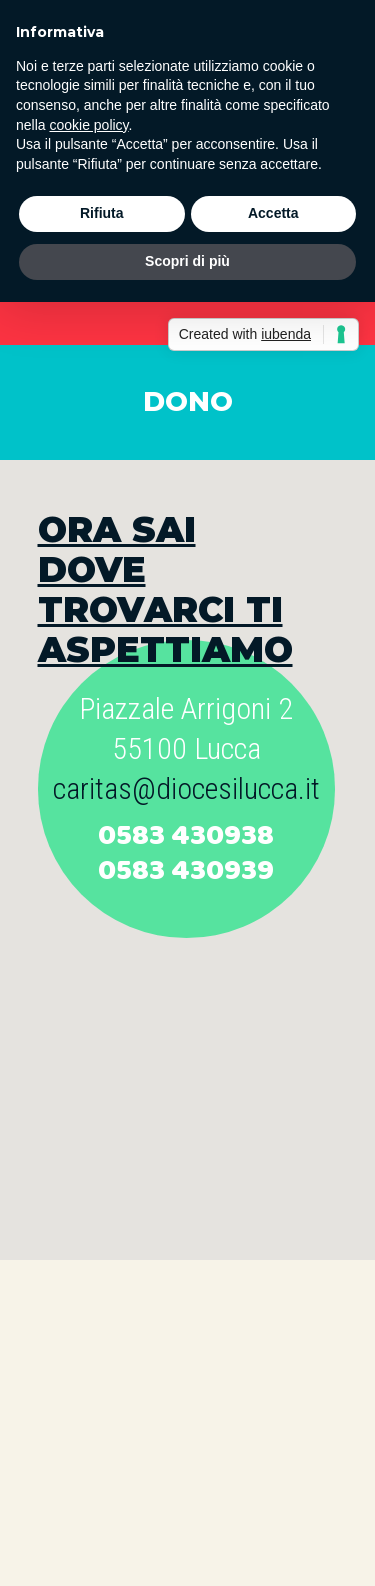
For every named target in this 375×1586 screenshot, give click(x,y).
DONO (188, 401)
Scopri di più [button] (187, 261)
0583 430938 (186, 836)
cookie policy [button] (88, 125)
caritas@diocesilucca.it (186, 788)
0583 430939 (186, 871)
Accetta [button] (273, 213)
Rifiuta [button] (102, 213)
